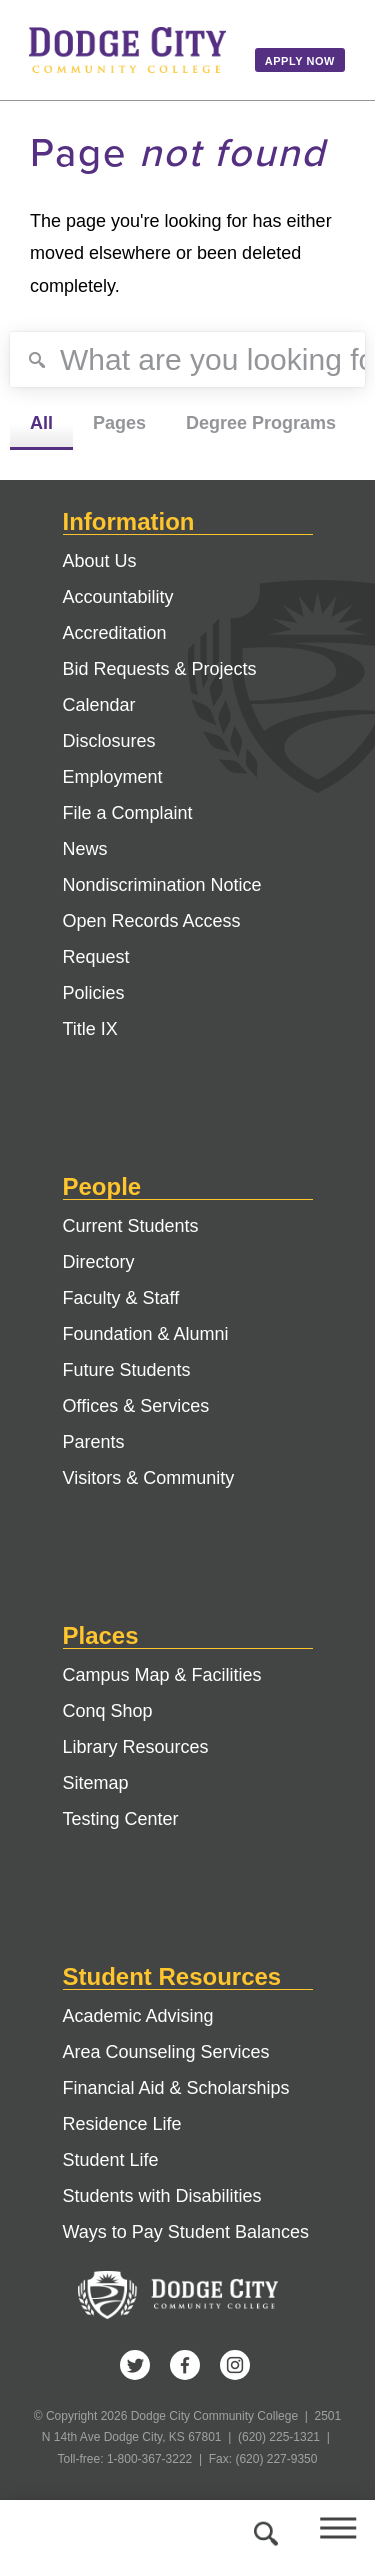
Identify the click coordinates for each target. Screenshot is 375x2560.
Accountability (118, 597)
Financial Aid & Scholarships (176, 2088)
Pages (119, 423)
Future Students (127, 1370)
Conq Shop (108, 1711)
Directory (99, 1262)
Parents (94, 1442)
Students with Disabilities (162, 2196)
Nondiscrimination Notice (162, 885)
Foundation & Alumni (146, 1334)
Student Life (111, 2160)
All (41, 423)
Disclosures (109, 741)
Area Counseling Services (166, 2052)
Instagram (235, 2365)
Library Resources (136, 1747)
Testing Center (121, 1819)
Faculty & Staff (121, 1298)
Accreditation (115, 633)
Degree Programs (261, 423)
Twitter (135, 2365)
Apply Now (300, 61)
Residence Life (122, 2124)
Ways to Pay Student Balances (186, 2232)
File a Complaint (128, 813)
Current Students (131, 1226)
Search (262, 2530)
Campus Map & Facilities (162, 1675)
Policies (94, 993)
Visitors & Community (149, 1478)
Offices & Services (136, 1406)
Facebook (185, 2365)
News (85, 849)
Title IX (90, 1029)
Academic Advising (138, 2016)
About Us (100, 561)
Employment (113, 777)
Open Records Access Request (152, 939)
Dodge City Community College (127, 50)
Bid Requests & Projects (160, 669)
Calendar (99, 705)
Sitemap (96, 1783)
